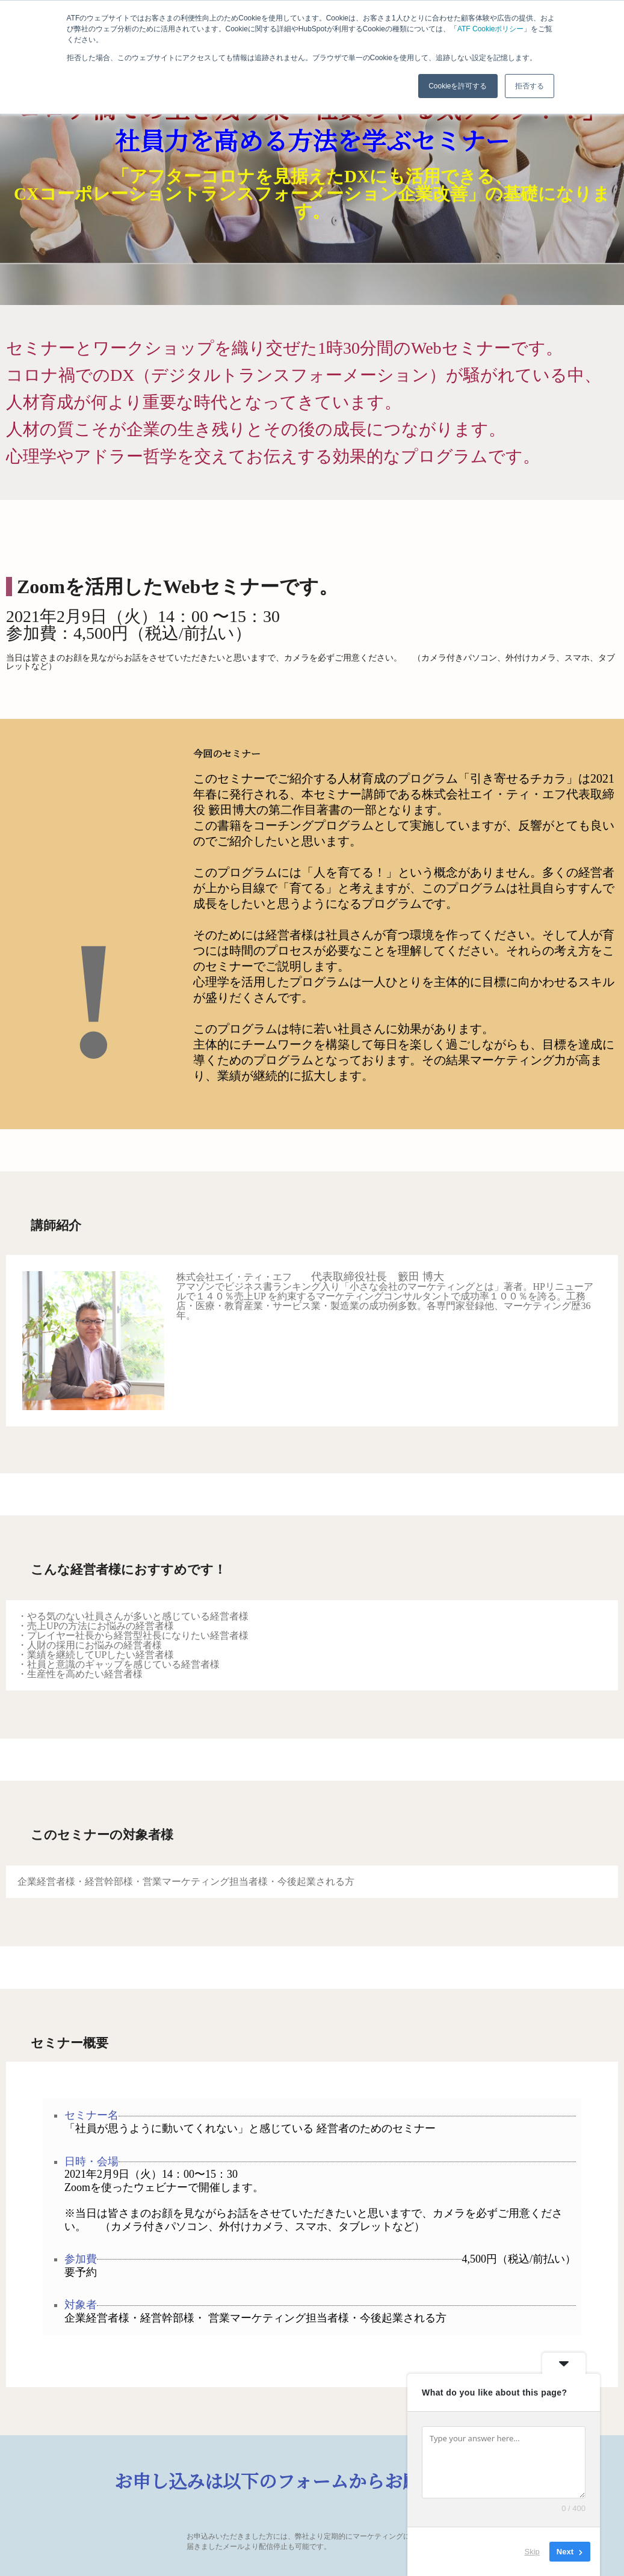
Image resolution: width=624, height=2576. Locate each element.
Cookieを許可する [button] (457, 86)
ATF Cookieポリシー (490, 29)
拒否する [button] (529, 86)
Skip (532, 2551)
